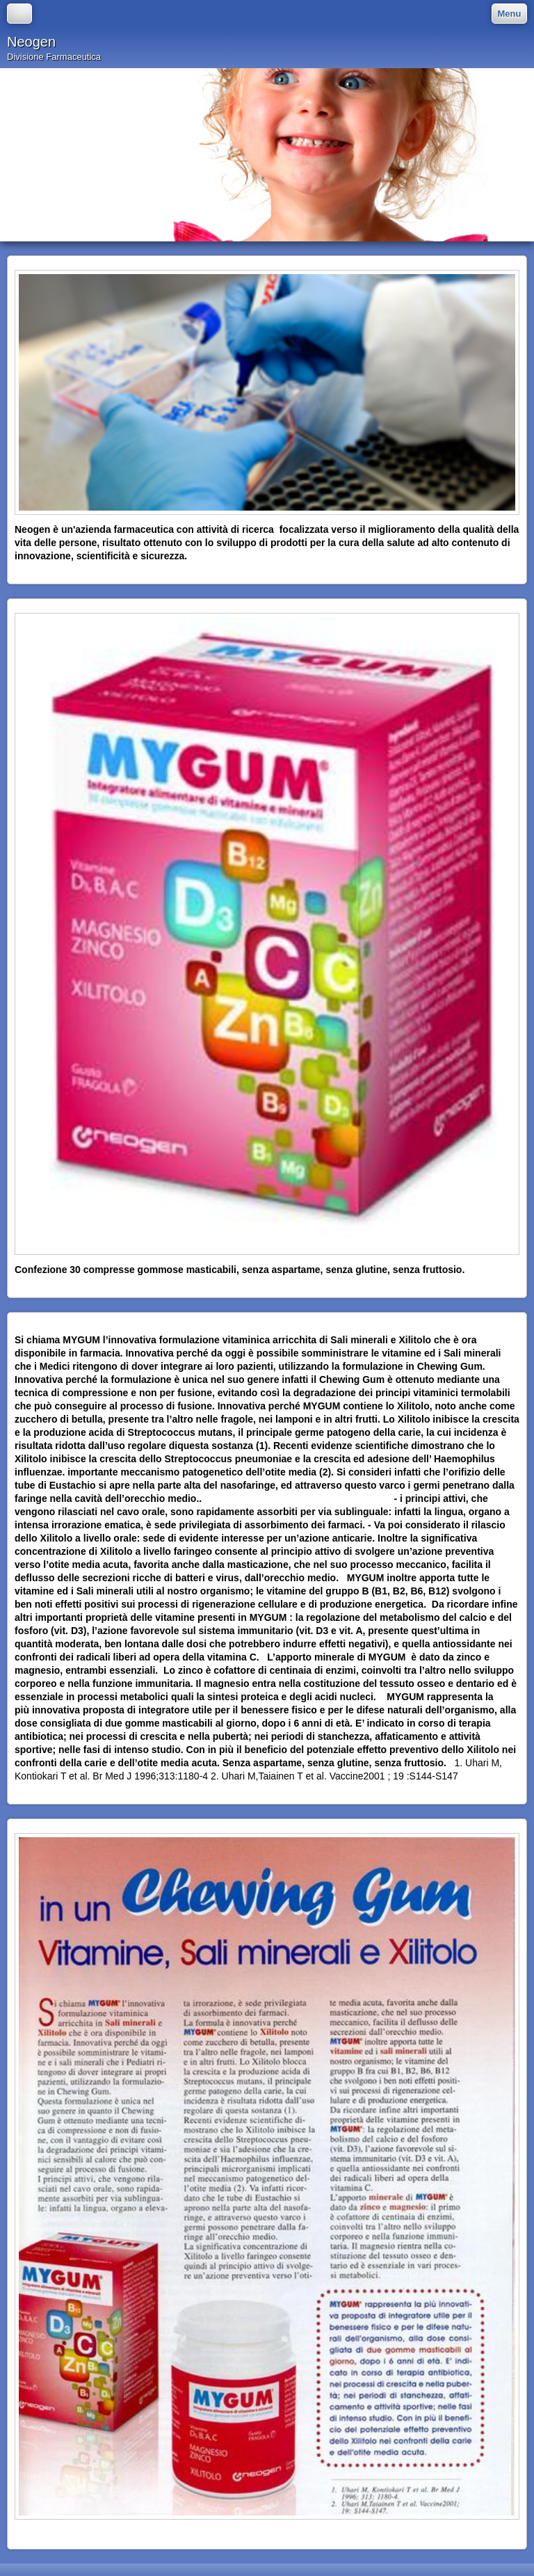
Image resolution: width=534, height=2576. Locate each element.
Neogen (31, 42)
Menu (509, 13)
